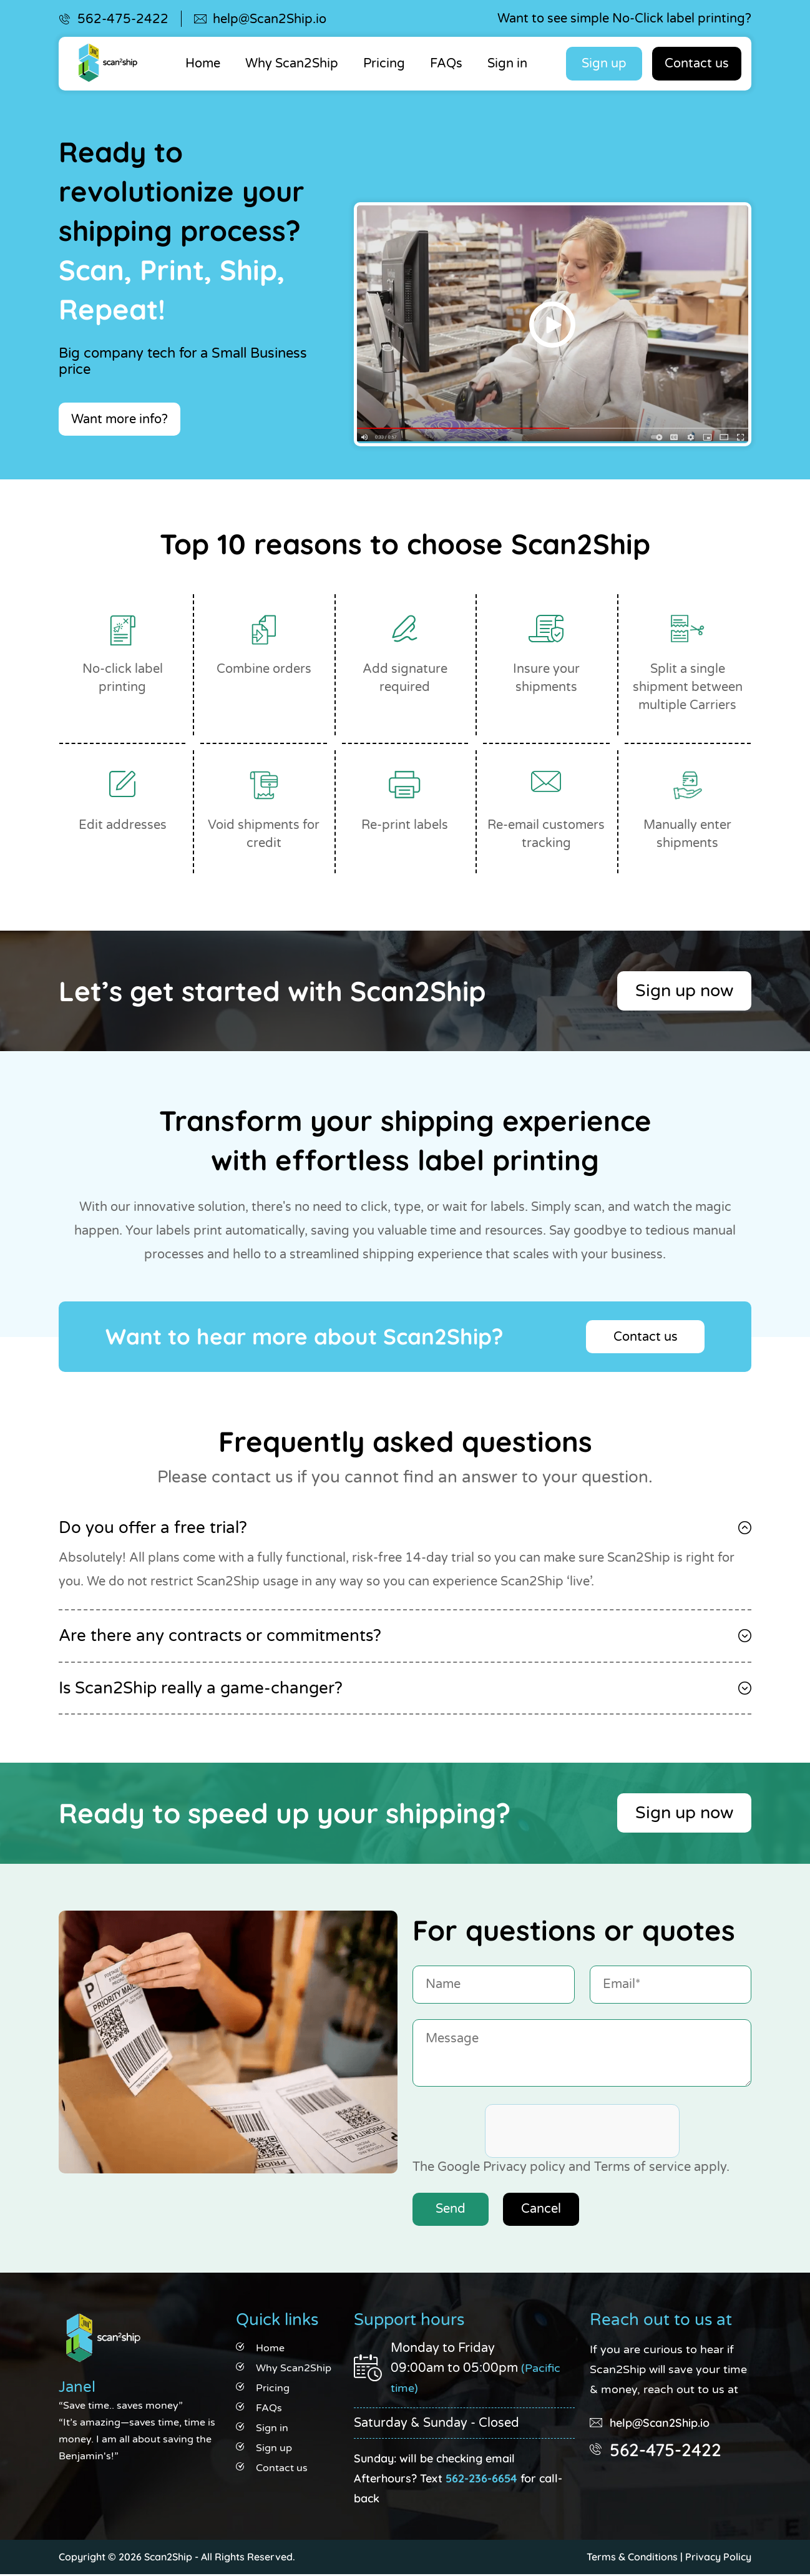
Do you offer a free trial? (153, 1529)
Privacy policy (524, 2168)
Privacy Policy (718, 2558)
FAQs (446, 63)
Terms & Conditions (632, 2558)
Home (202, 63)
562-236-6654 (481, 2480)
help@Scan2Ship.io (269, 19)
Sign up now (681, 991)
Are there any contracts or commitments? (220, 1637)
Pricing (384, 63)
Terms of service (642, 2168)
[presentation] (580, 2132)
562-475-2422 (122, 19)
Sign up (604, 63)
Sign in (507, 63)
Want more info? (119, 419)
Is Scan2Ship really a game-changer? (201, 1688)
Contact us (697, 63)
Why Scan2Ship (291, 63)
